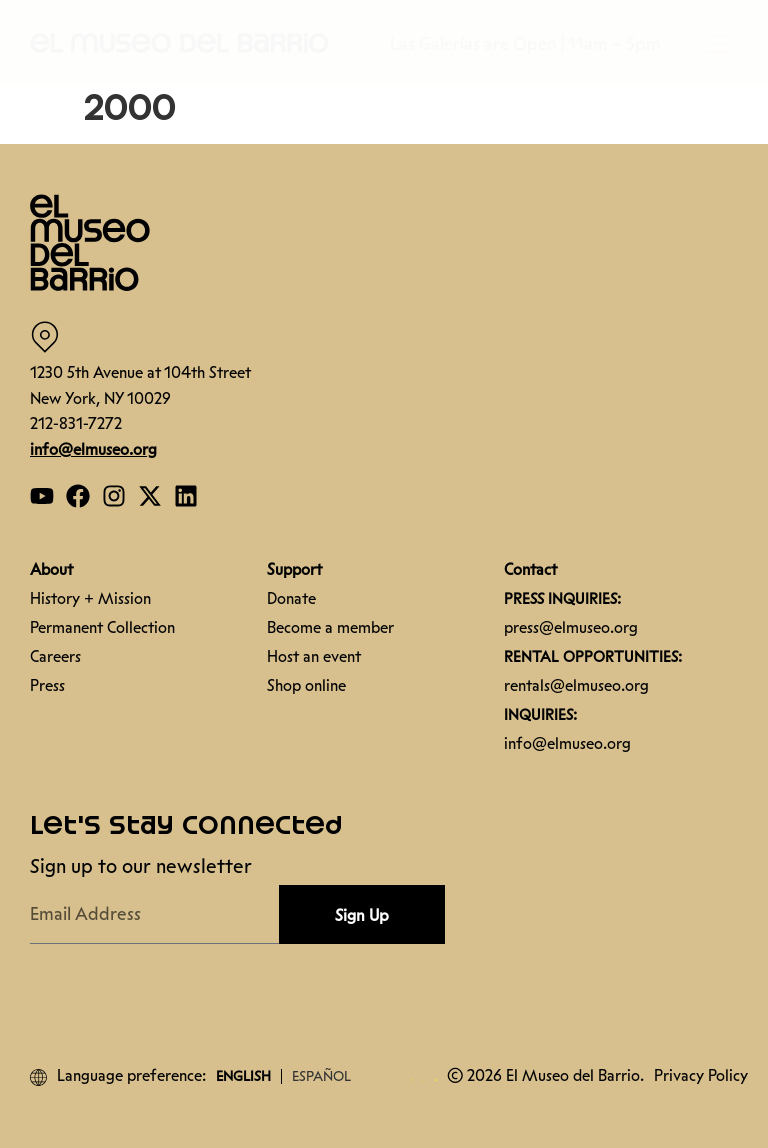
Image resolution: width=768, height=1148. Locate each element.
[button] (180, 42)
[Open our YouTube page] (42, 496)
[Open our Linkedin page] (186, 496)
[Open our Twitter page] (150, 496)
